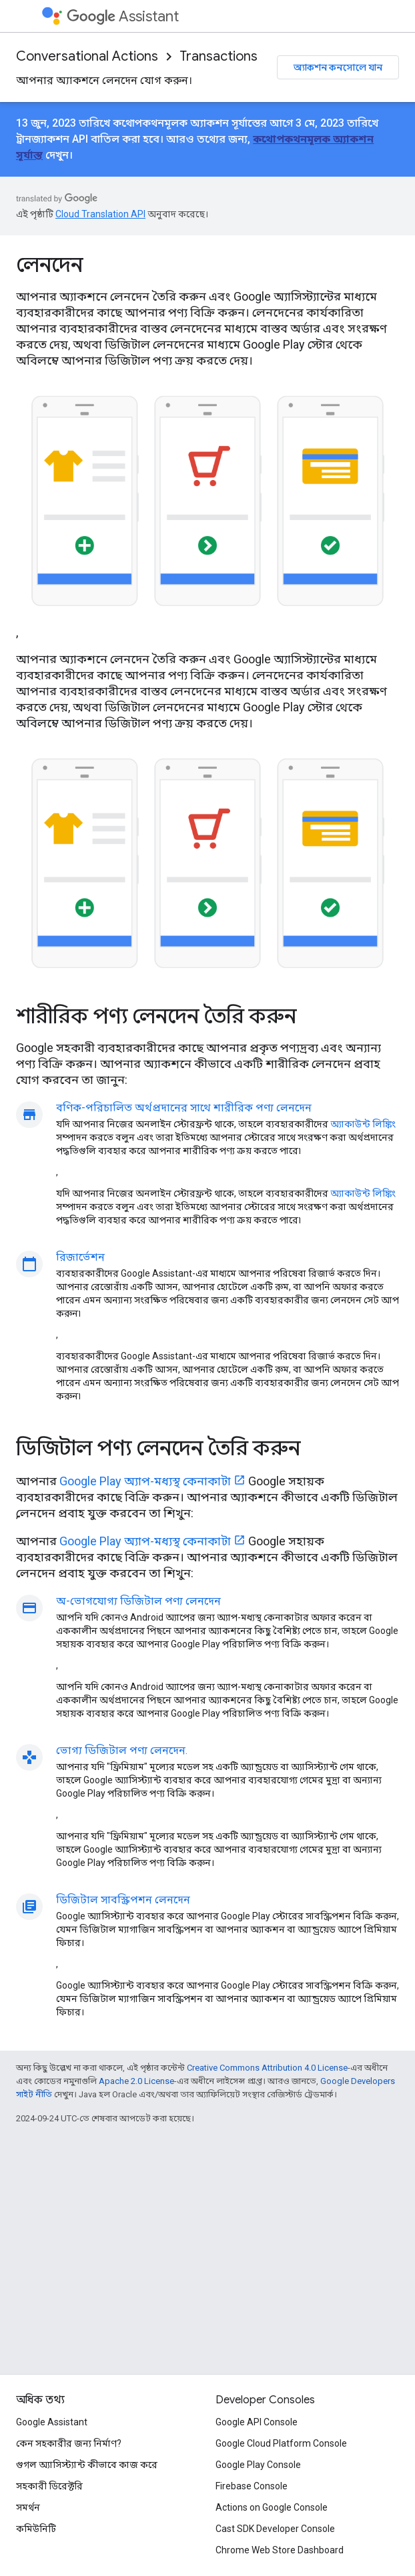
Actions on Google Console (272, 2507)
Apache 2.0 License (136, 2081)
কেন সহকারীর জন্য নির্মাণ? (68, 2443)
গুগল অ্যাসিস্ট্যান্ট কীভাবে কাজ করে (86, 2464)
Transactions (218, 56)
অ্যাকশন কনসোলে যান (338, 67)
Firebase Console (252, 2486)
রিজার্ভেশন (80, 1257)
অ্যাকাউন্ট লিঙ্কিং (363, 1124)
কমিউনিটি (36, 2528)
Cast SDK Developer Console (275, 2528)
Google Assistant (51, 2422)
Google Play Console (258, 2464)
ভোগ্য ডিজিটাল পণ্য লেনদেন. (121, 1750)
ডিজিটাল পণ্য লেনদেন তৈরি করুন (158, 1448)
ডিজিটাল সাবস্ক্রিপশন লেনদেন (123, 1899)
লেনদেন (49, 264)
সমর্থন (28, 2507)
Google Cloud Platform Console (281, 2443)
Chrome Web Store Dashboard (280, 2550)
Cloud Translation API (100, 214)
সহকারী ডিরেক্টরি (49, 2486)
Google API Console (257, 2422)
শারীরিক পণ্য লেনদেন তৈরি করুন (156, 1016)
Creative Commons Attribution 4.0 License (267, 2068)
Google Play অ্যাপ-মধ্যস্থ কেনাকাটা (145, 1481)
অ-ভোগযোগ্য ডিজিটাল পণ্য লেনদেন (138, 1601)
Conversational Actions (87, 56)
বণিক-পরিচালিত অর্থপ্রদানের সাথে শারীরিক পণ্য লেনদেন (184, 1107)
